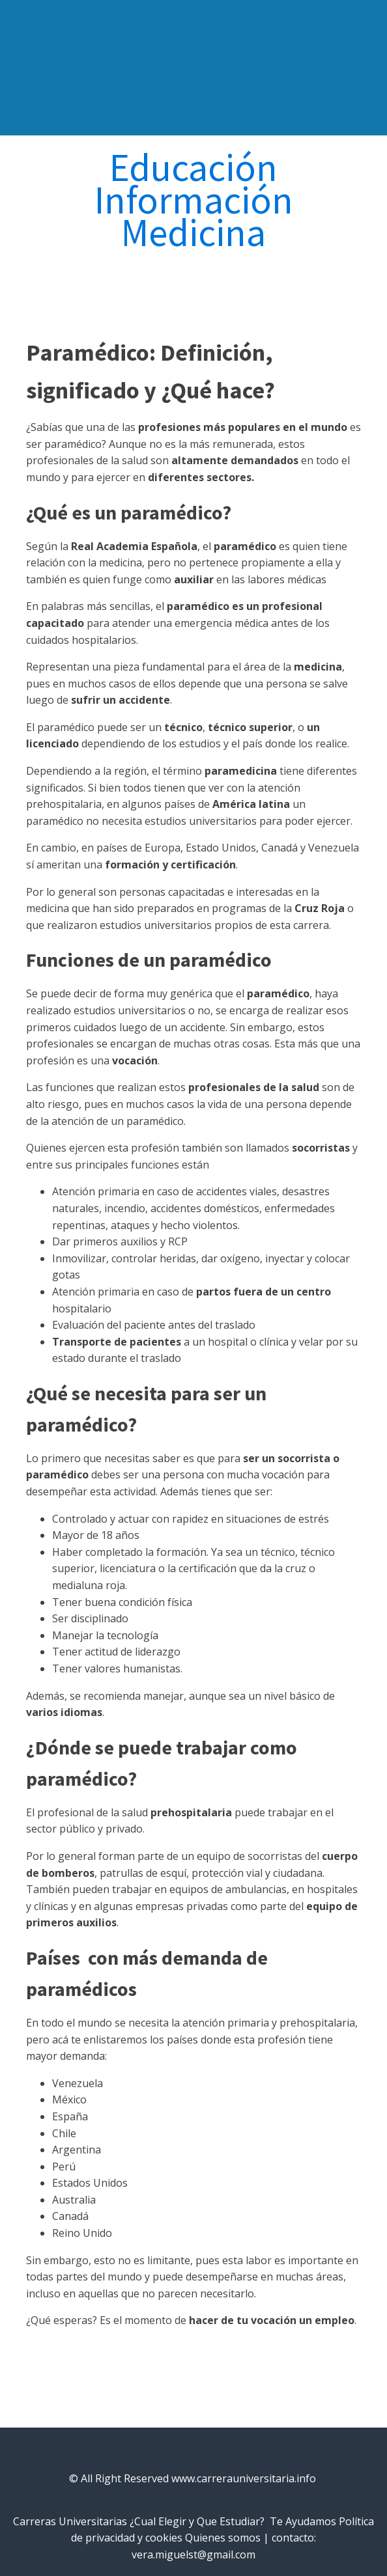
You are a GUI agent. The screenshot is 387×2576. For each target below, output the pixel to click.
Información (193, 200)
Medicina (193, 232)
